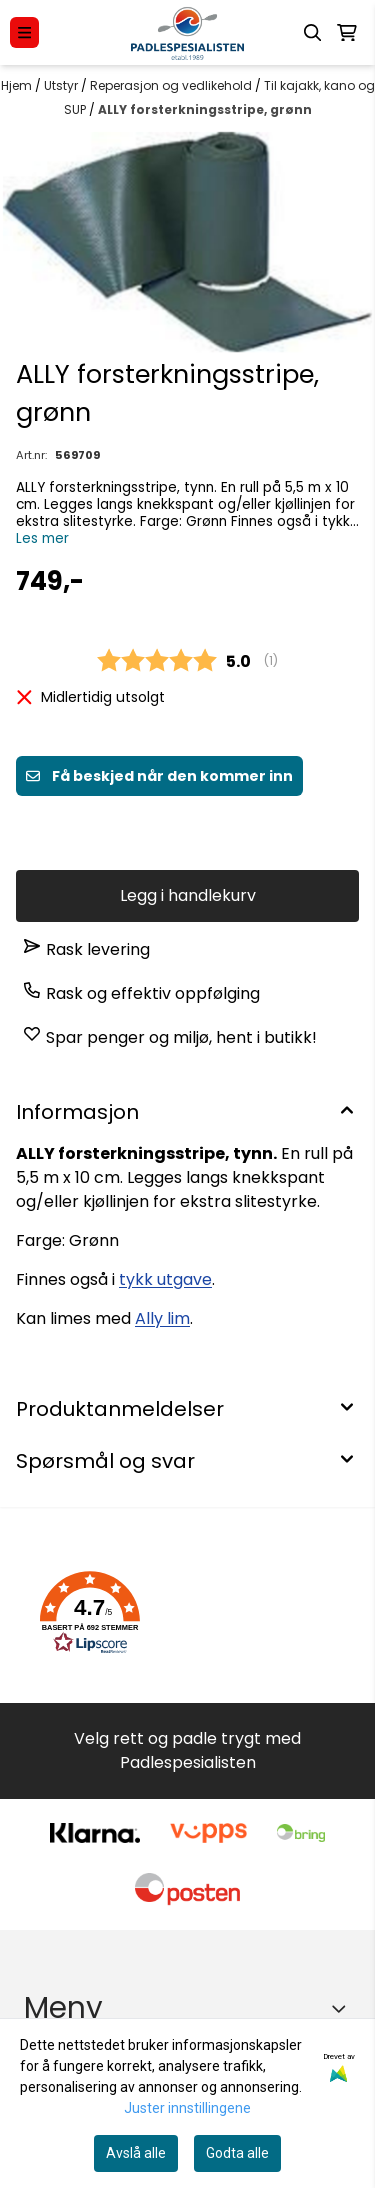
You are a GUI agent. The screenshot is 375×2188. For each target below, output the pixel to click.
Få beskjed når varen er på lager (188, 829)
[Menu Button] (24, 32)
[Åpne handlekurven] (347, 33)
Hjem (18, 85)
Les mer (42, 538)
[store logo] (187, 32)
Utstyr (62, 85)
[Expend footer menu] (343, 2008)
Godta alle (237, 2153)
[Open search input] (313, 33)
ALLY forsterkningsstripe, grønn (205, 109)
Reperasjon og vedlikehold (172, 85)
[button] (90, 1613)
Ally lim (162, 1318)
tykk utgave (165, 1279)
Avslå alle (136, 2153)
